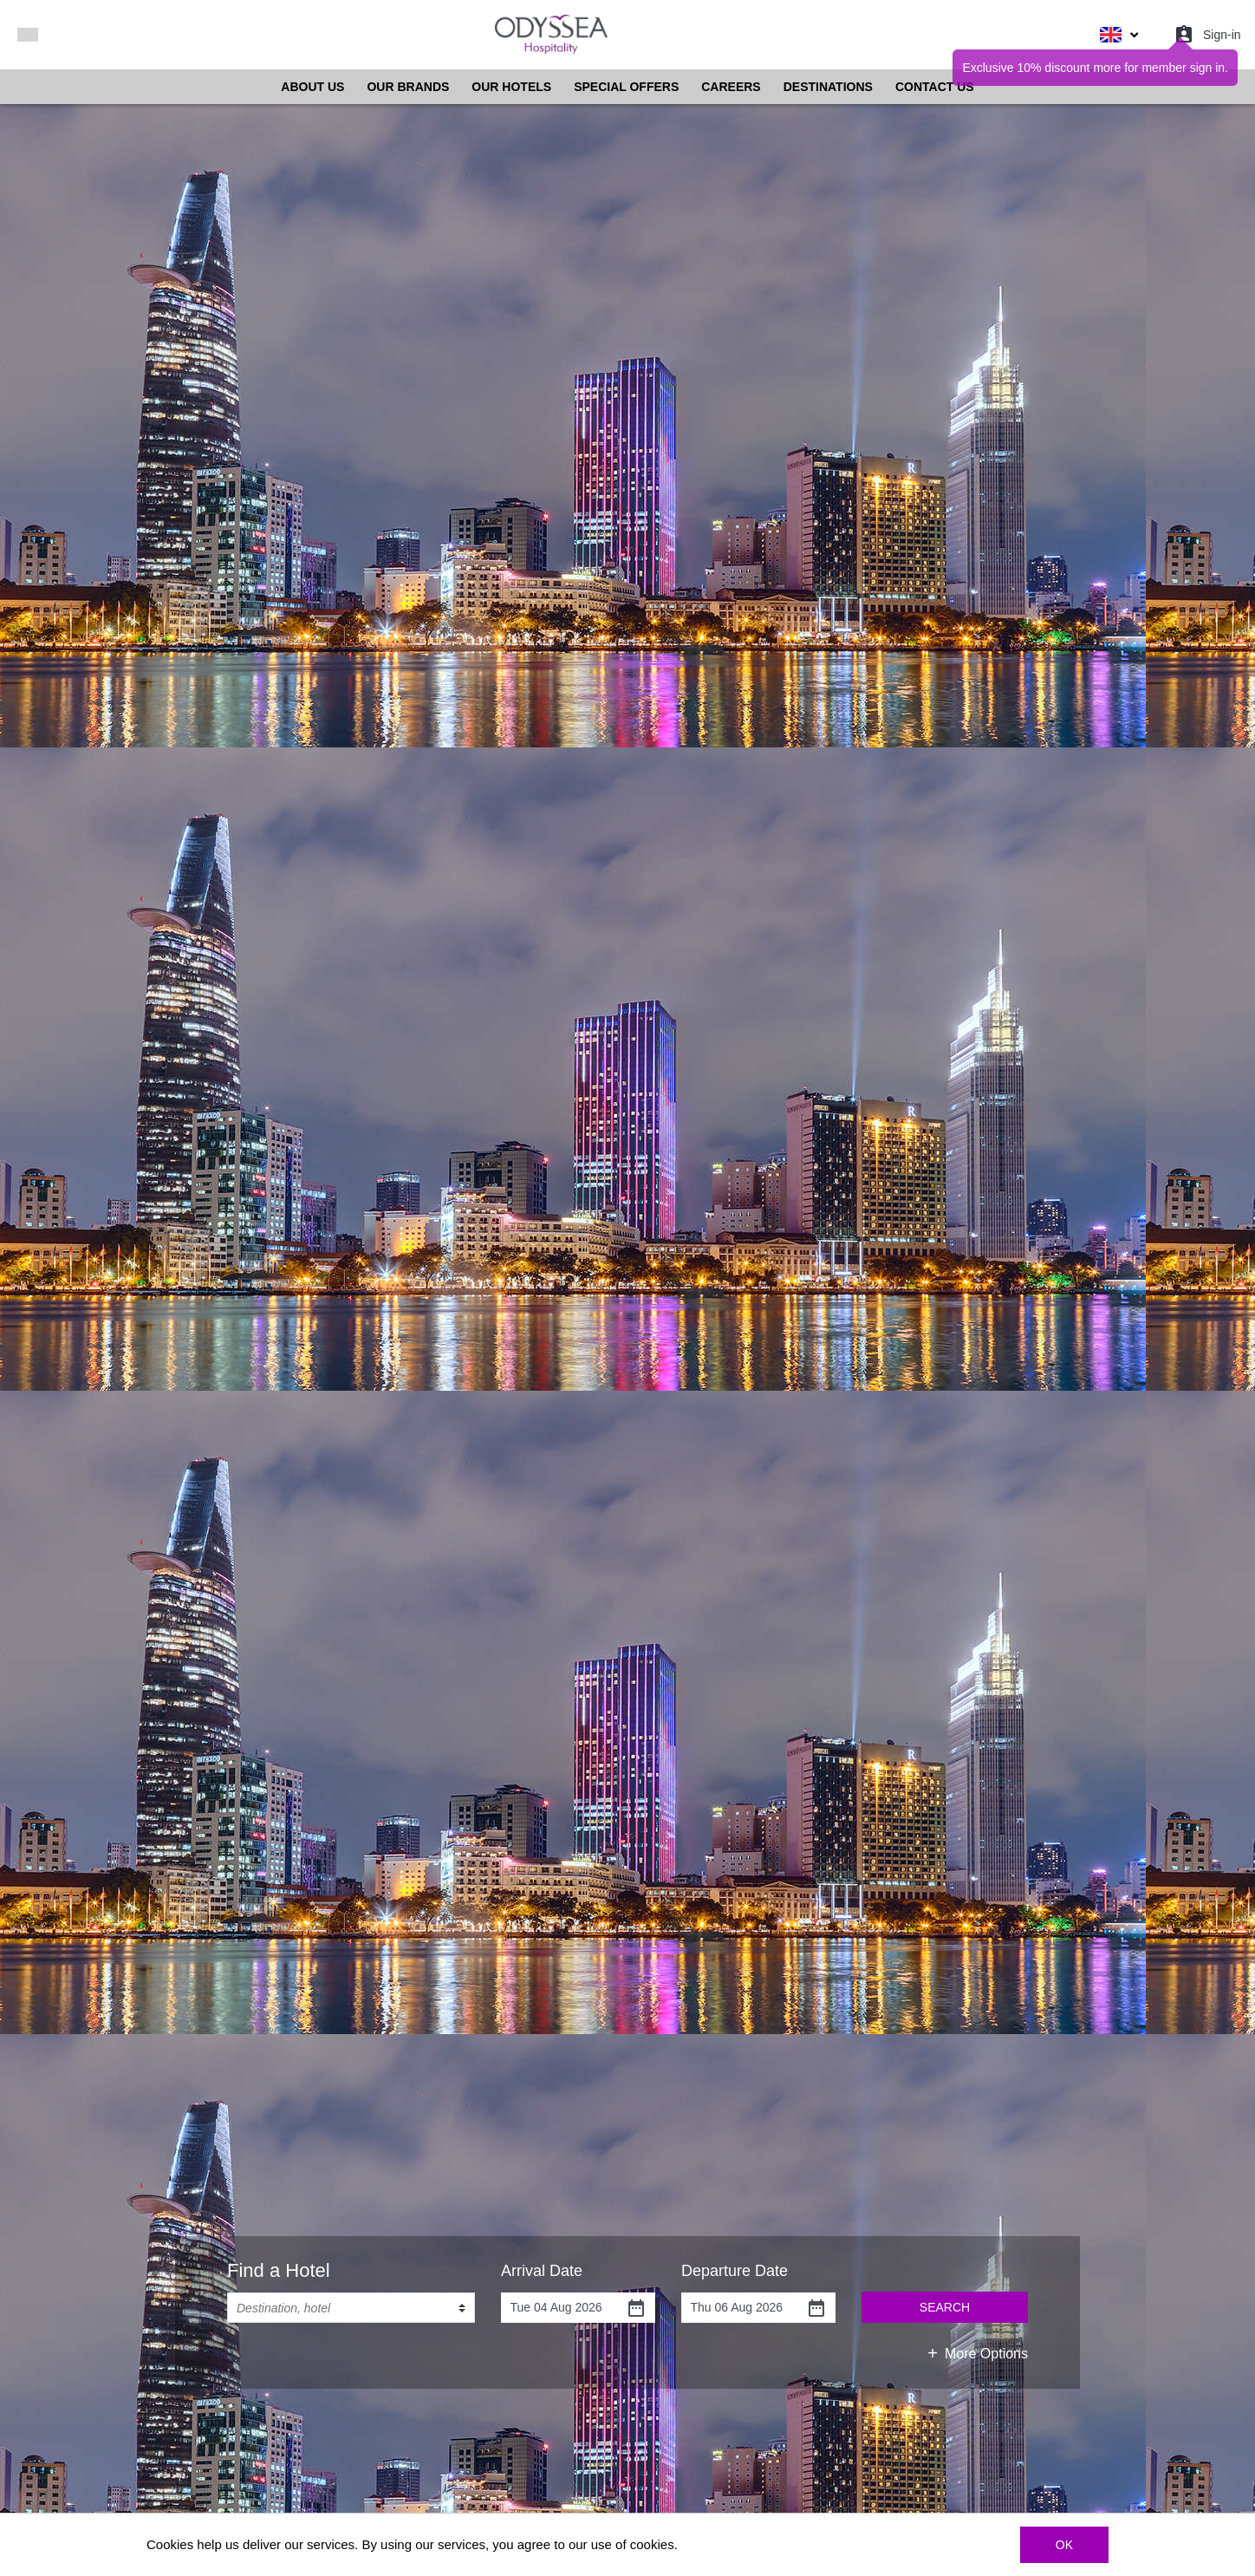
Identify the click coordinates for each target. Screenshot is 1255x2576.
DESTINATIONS (828, 87)
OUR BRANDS (408, 87)
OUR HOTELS (511, 87)
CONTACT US (934, 87)
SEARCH (945, 2307)
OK (1064, 2545)
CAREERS (730, 87)
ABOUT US (312, 87)
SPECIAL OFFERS (626, 87)
